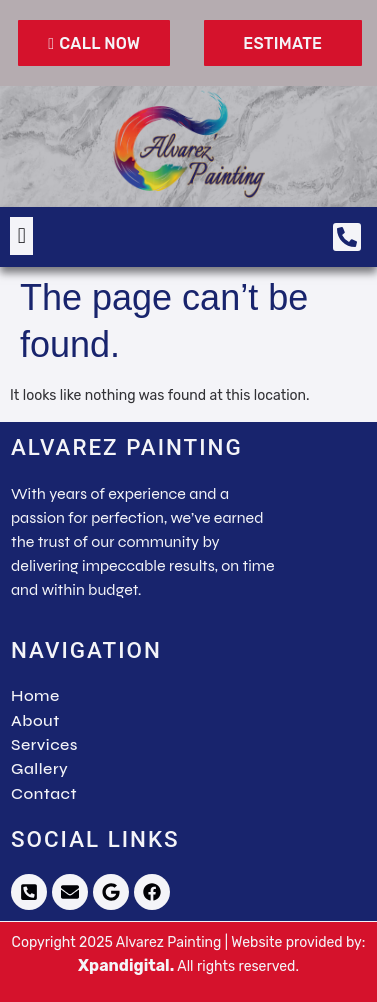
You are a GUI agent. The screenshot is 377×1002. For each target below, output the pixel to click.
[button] (21, 235)
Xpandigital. (126, 965)
